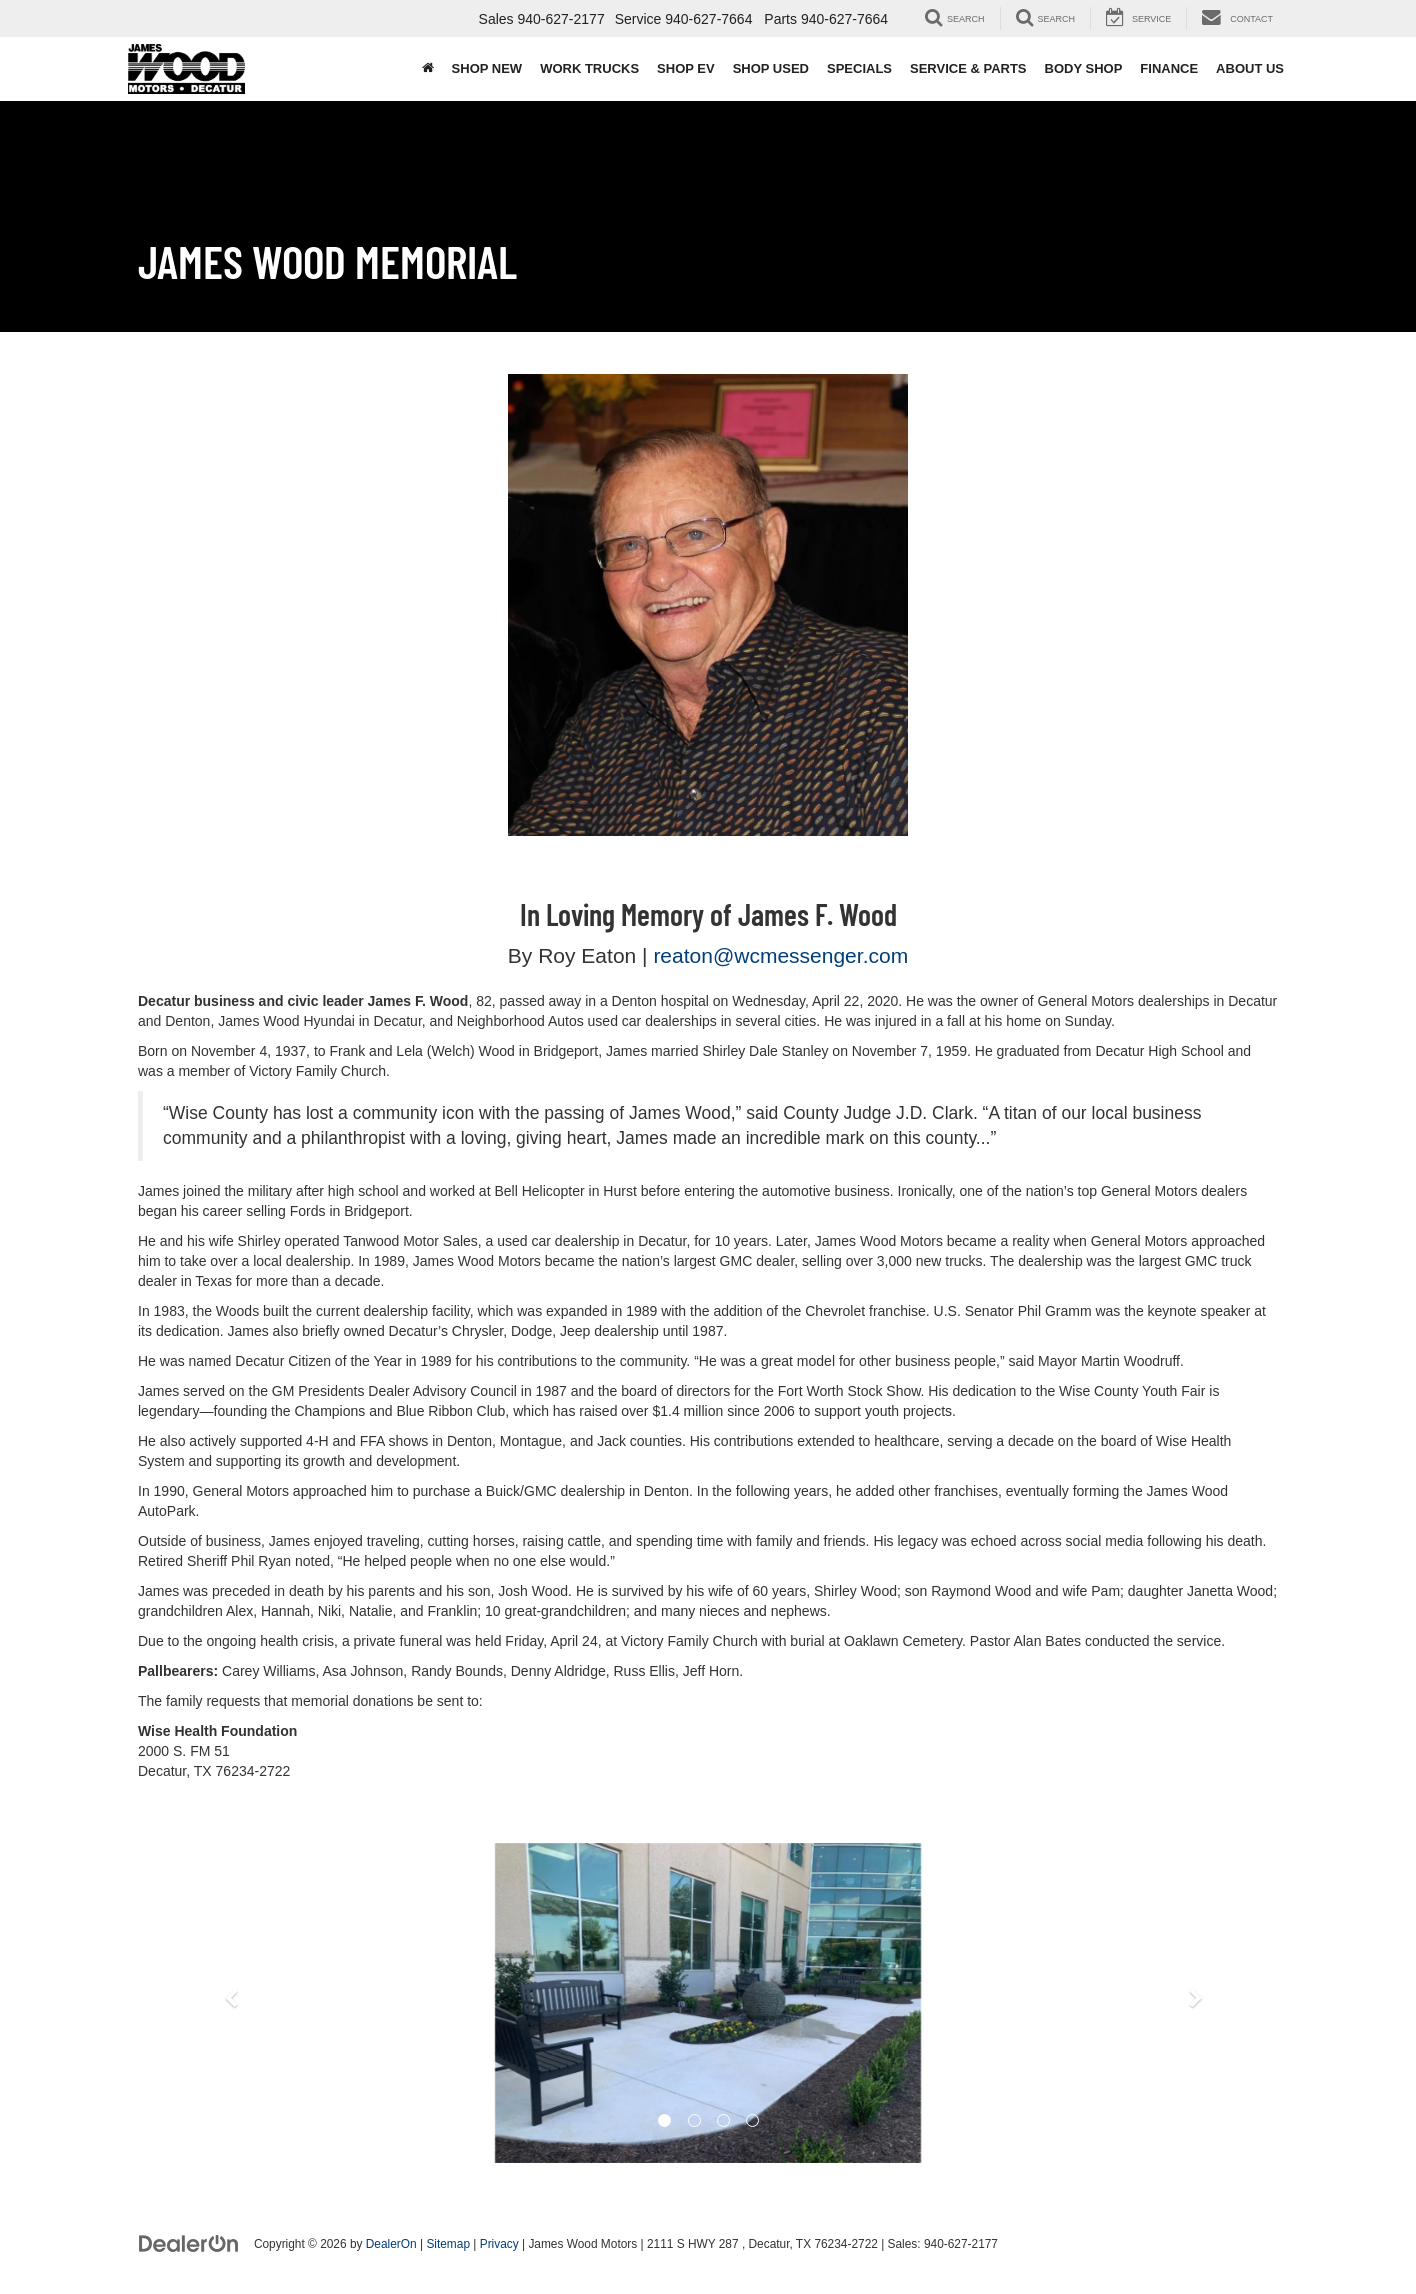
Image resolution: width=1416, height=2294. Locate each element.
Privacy (499, 2244)
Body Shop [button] (1084, 68)
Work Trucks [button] (589, 68)
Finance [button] (1169, 68)
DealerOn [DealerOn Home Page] (391, 2244)
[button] (223, 2003)
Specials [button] (859, 68)
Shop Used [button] (771, 68)
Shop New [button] (487, 68)
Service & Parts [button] (968, 68)
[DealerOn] (189, 2243)
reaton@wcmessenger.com (780, 955)
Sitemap (448, 2244)
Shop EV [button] (686, 68)
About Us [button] (1250, 68)
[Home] (428, 69)
